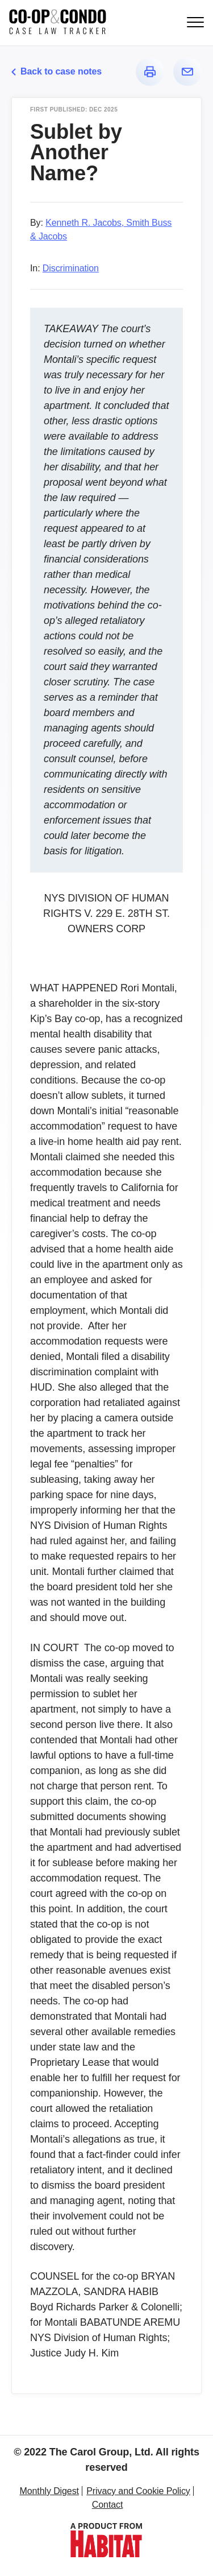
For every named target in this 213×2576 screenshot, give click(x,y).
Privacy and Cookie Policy (138, 2491)
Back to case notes (56, 71)
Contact (107, 2504)
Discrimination (71, 268)
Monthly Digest (48, 2491)
